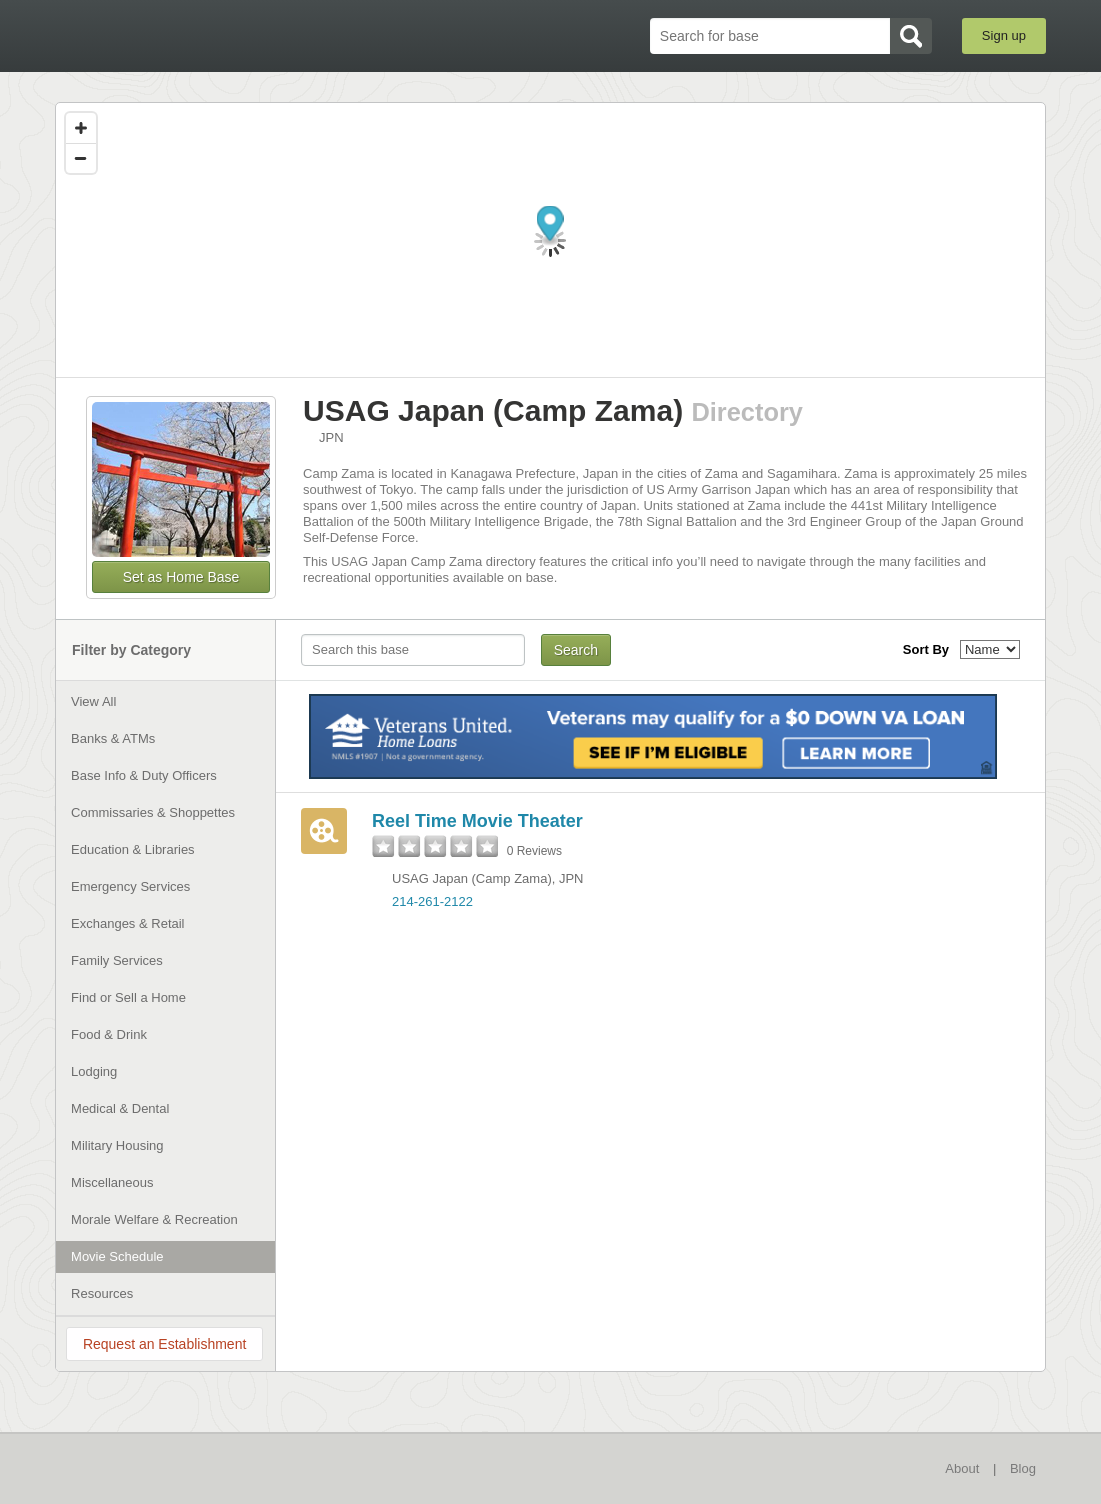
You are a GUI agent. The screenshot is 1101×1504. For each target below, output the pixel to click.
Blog (1023, 1468)
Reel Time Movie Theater (477, 821)
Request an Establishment (164, 1344)
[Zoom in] (81, 128)
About (962, 1468)
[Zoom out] (81, 158)
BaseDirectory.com (201, 35)
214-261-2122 (432, 901)
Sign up (1004, 35)
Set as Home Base (181, 577)
